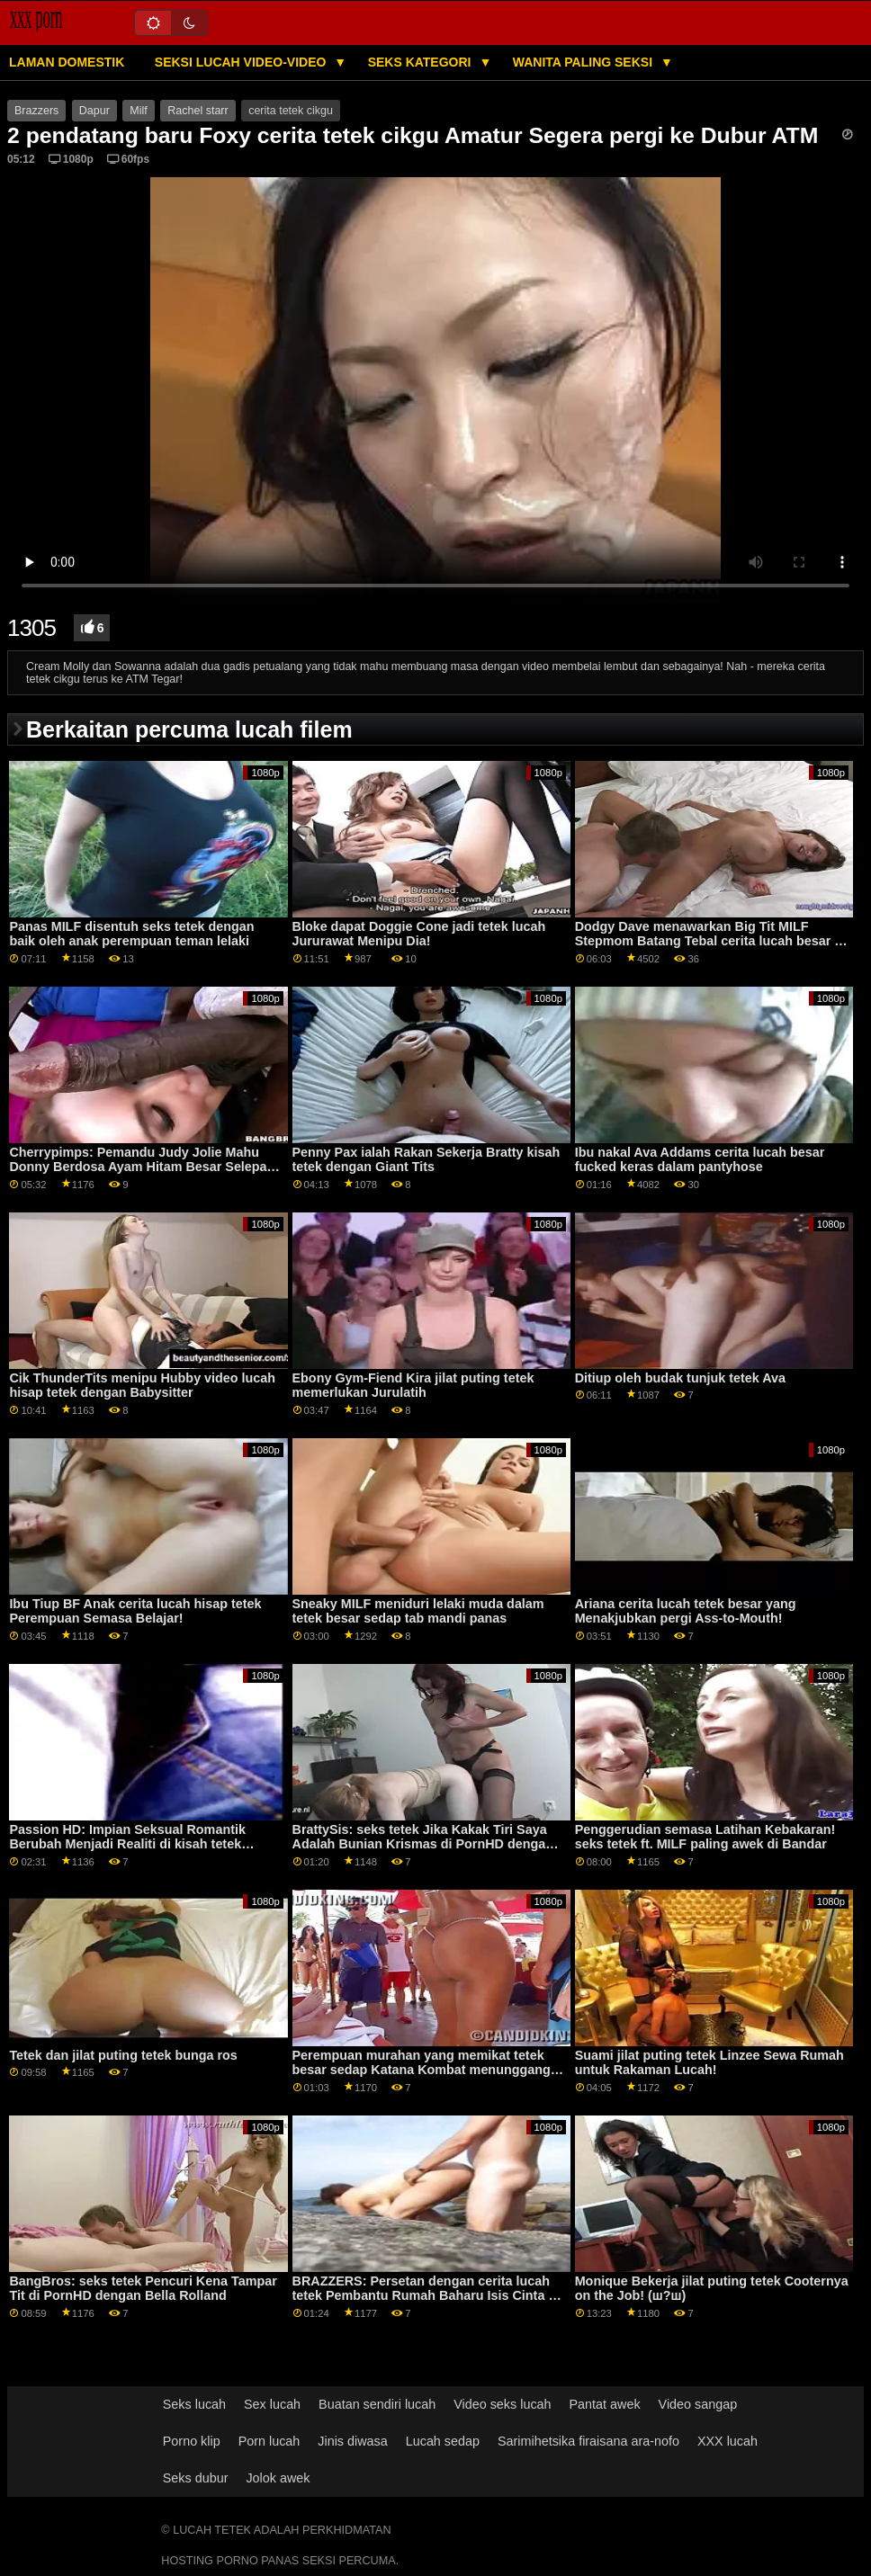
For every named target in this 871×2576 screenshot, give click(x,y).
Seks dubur (196, 2478)
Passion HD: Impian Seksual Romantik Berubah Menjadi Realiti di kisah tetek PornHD (127, 1844)
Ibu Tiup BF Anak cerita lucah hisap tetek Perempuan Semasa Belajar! (135, 1611)
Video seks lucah (502, 2404)
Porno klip (191, 2441)
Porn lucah (269, 2441)
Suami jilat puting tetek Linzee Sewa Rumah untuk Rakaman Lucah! (709, 2063)
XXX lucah (727, 2441)
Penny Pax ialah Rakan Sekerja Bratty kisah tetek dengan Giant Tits (426, 1160)
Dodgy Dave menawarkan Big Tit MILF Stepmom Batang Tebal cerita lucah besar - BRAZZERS (707, 941)
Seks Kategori (421, 62)
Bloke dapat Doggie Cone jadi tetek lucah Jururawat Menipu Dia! (419, 934)
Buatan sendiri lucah (377, 2404)
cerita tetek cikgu (290, 110)
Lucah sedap (443, 2441)
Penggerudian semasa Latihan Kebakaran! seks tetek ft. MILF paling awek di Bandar (705, 1837)
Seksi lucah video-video (242, 62)
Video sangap (698, 2404)
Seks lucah (194, 2404)
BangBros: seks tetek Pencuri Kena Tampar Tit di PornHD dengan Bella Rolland (142, 2288)
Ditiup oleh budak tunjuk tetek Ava (680, 1378)
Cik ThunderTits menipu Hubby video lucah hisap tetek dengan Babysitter (142, 1385)
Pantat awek (605, 2404)
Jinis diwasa (352, 2441)
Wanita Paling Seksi (584, 62)
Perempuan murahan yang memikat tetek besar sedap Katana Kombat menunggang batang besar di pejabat (421, 2070)
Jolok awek (278, 2478)
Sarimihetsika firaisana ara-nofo (588, 2441)
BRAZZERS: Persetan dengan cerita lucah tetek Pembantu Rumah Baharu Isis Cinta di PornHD (426, 2296)
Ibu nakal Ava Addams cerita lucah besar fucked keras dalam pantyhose (700, 1160)
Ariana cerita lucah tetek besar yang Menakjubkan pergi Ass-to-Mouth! (685, 1611)
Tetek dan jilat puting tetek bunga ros (123, 2055)
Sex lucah (272, 2404)
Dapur (94, 110)
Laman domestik (66, 62)
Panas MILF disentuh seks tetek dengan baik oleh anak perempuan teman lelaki (131, 934)
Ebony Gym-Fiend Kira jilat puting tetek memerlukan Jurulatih (413, 1385)
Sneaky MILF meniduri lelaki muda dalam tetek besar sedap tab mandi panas (418, 1611)
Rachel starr (197, 110)
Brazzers (36, 110)
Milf (138, 110)
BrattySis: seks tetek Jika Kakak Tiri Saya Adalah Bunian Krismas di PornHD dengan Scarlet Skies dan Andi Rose (422, 1844)
